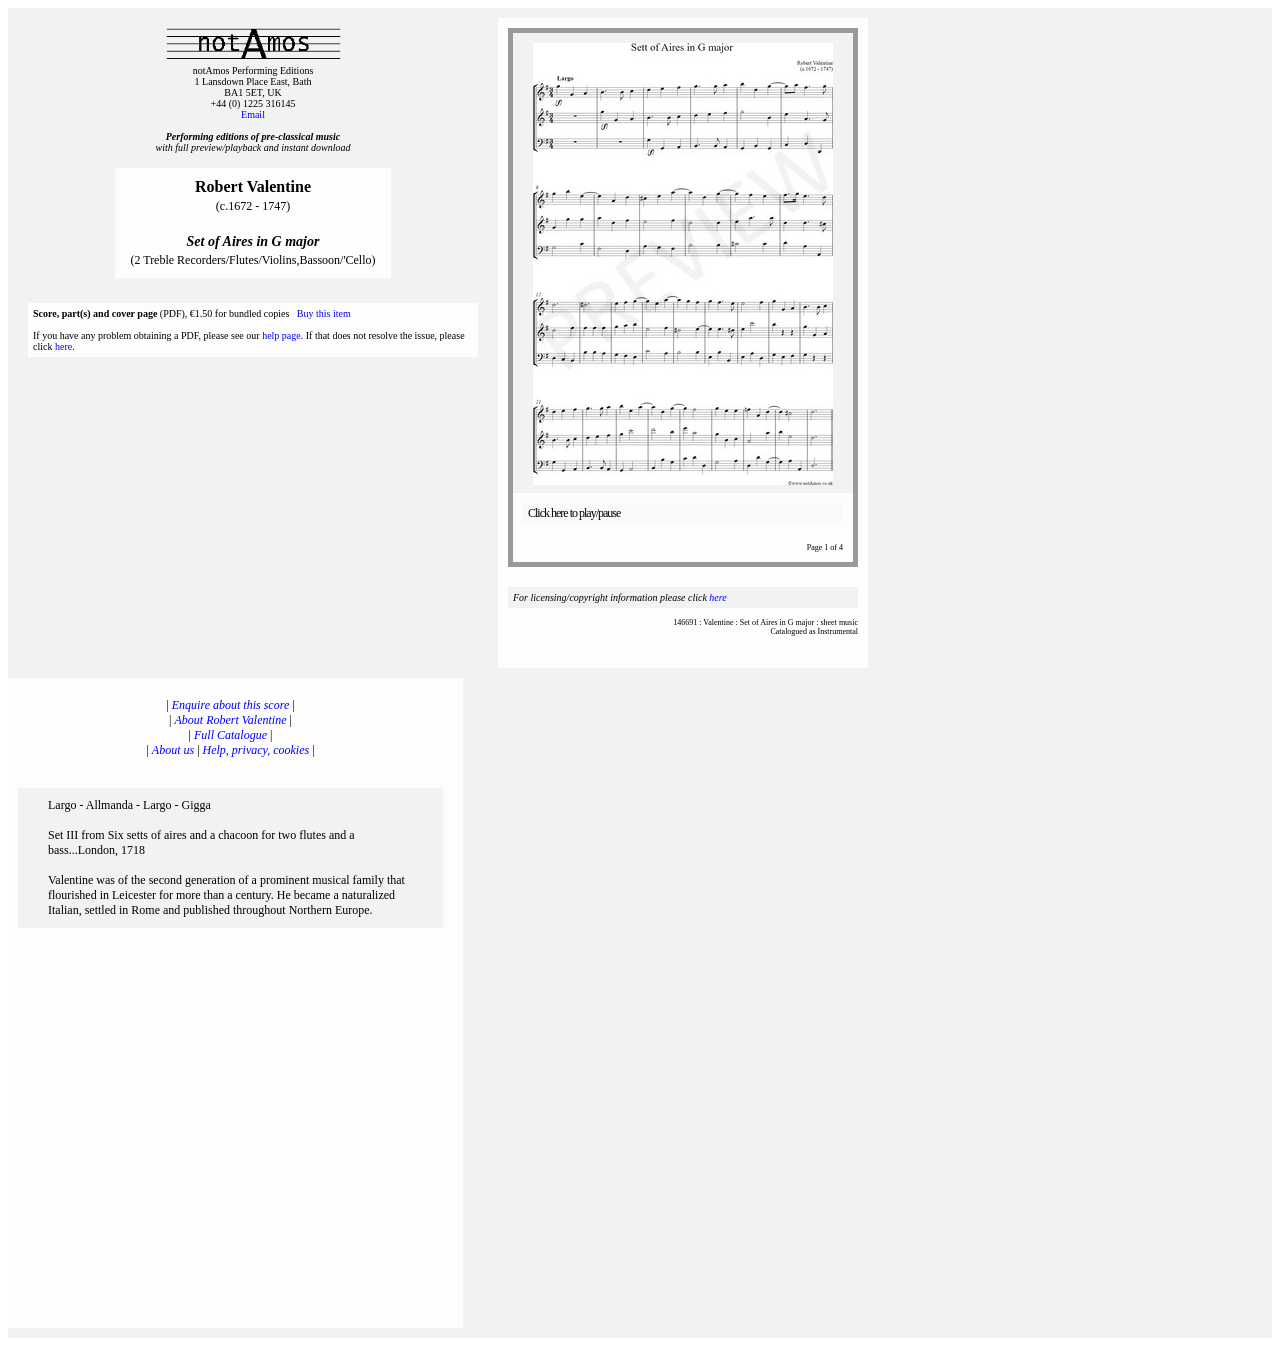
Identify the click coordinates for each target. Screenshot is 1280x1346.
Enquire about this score (230, 705)
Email (253, 114)
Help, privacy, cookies (256, 750)
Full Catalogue (230, 735)
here (63, 346)
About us (173, 750)
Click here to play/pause (574, 513)
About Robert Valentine (231, 720)
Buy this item (324, 313)
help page (281, 335)
